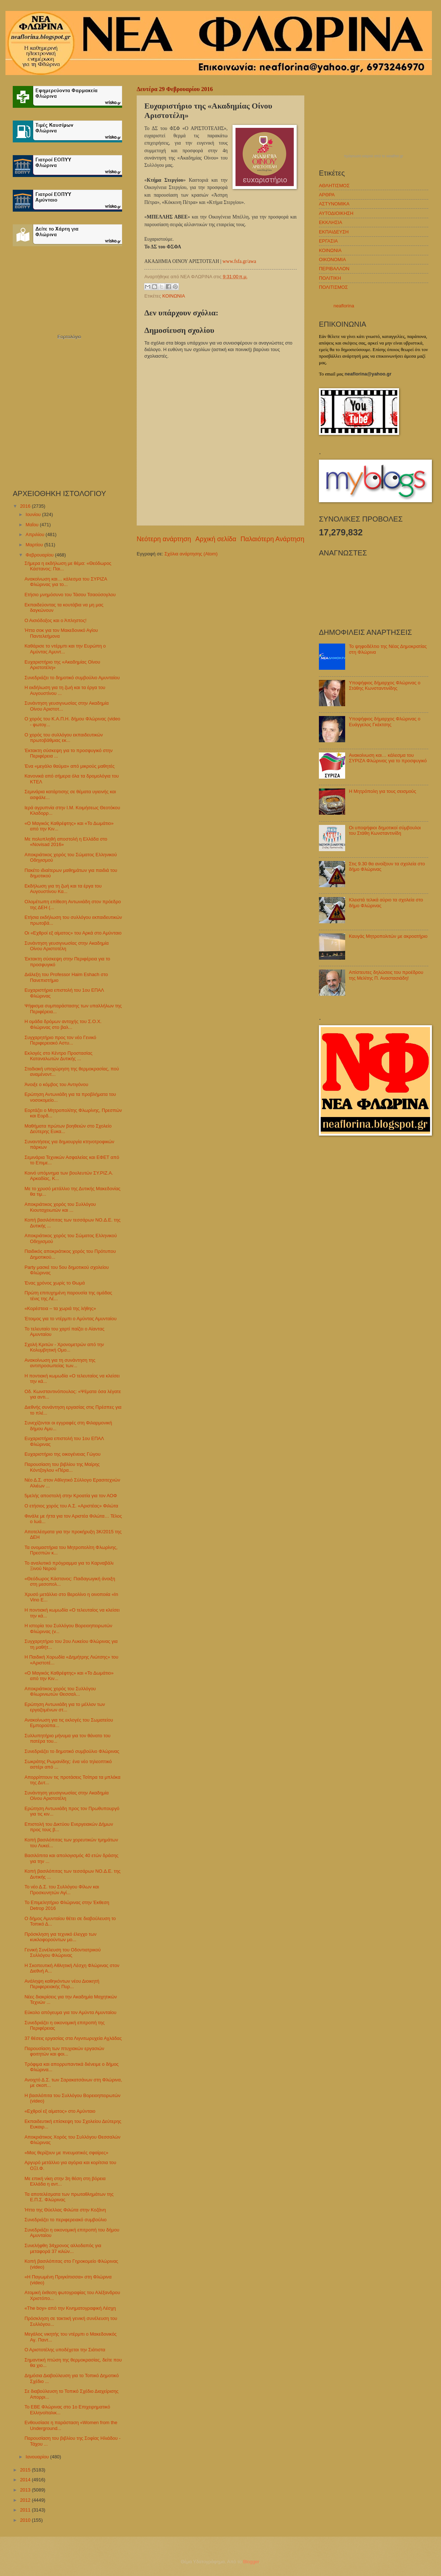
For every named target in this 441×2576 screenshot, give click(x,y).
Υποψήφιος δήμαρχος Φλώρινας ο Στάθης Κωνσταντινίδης (384, 685)
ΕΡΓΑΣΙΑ (328, 241)
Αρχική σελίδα (215, 539)
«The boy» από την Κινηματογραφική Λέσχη (70, 2308)
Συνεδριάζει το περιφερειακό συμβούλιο (65, 2219)
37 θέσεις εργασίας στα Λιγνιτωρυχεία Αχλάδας (73, 2038)
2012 (26, 2500)
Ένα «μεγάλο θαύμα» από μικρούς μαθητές (69, 766)
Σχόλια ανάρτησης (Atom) (191, 554)
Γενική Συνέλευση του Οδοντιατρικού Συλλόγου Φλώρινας (62, 1952)
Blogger (251, 2561)
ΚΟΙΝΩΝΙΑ (173, 296)
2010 (26, 2520)
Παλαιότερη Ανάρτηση (272, 539)
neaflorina (343, 305)
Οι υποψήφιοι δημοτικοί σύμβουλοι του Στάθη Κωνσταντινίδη (385, 830)
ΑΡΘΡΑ (327, 194)
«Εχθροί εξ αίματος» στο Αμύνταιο (59, 2111)
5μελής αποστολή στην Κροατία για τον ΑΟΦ (70, 1495)
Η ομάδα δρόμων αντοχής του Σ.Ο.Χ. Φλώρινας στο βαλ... (63, 1024)
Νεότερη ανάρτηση (164, 539)
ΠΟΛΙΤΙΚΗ (330, 278)
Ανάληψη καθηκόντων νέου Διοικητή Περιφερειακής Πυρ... (61, 1983)
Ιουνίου (34, 514)
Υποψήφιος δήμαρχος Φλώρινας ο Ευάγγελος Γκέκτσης (384, 721)
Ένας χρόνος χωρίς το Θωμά (54, 1283)
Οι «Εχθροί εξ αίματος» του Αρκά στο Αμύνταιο (72, 933)
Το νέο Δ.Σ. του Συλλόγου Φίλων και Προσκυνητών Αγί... (61, 1889)
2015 (26, 2470)
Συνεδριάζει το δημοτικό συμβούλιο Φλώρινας (71, 1751)
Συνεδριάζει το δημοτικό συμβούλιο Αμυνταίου (72, 677)
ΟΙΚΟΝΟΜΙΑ (332, 259)
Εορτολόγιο (69, 336)
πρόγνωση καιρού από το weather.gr (373, 156)
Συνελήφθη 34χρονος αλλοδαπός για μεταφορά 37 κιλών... (62, 2248)
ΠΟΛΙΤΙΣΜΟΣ (333, 287)
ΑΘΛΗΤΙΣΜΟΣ (334, 185)
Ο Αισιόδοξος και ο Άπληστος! (55, 620)
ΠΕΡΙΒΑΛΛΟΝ (334, 268)
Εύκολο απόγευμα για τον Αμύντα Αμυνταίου (70, 2012)
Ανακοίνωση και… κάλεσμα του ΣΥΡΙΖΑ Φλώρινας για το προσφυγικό (388, 757)
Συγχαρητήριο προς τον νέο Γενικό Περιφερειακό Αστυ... (60, 1040)
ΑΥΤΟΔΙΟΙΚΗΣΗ (336, 213)
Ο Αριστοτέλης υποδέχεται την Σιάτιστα (64, 2349)
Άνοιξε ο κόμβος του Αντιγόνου (56, 1084)
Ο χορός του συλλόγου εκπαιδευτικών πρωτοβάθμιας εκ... (63, 737)
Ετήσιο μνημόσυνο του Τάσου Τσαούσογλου (70, 594)
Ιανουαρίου (38, 2456)
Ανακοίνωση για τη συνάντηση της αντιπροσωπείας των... (59, 1362)
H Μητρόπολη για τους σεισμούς (382, 791)
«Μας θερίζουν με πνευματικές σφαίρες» (66, 2152)
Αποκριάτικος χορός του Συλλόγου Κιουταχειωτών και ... (60, 1207)
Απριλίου (36, 534)
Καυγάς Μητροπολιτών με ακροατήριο (388, 936)
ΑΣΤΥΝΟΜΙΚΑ (334, 204)
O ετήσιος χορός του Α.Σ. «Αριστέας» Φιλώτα (71, 1506)
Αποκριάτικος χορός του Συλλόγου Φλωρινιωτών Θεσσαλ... (60, 1691)
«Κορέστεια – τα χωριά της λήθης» (60, 1308)
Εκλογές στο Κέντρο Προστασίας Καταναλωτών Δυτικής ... (58, 1055)
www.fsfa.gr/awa (239, 261)
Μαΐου (33, 524)
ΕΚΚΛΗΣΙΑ (330, 222)
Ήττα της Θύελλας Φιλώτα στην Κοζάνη (65, 2210)
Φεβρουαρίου (40, 555)
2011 (26, 2510)
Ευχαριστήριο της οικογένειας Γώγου (62, 1454)
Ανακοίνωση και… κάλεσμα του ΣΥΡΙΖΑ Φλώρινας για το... (65, 581)
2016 (26, 506)
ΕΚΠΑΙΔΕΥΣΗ (334, 232)
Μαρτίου (35, 544)
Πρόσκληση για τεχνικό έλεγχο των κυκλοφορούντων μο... (60, 1936)
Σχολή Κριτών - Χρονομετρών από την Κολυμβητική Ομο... (64, 1347)
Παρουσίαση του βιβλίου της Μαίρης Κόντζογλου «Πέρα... (61, 1467)
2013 (26, 2490)
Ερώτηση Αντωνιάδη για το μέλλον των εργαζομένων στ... (64, 1707)
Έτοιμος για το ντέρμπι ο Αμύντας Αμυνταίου (70, 1318)
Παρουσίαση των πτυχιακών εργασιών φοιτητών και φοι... (64, 2051)
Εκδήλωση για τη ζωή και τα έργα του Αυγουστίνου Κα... (63, 888)
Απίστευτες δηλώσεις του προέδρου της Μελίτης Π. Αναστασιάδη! (386, 975)
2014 (26, 2479)
